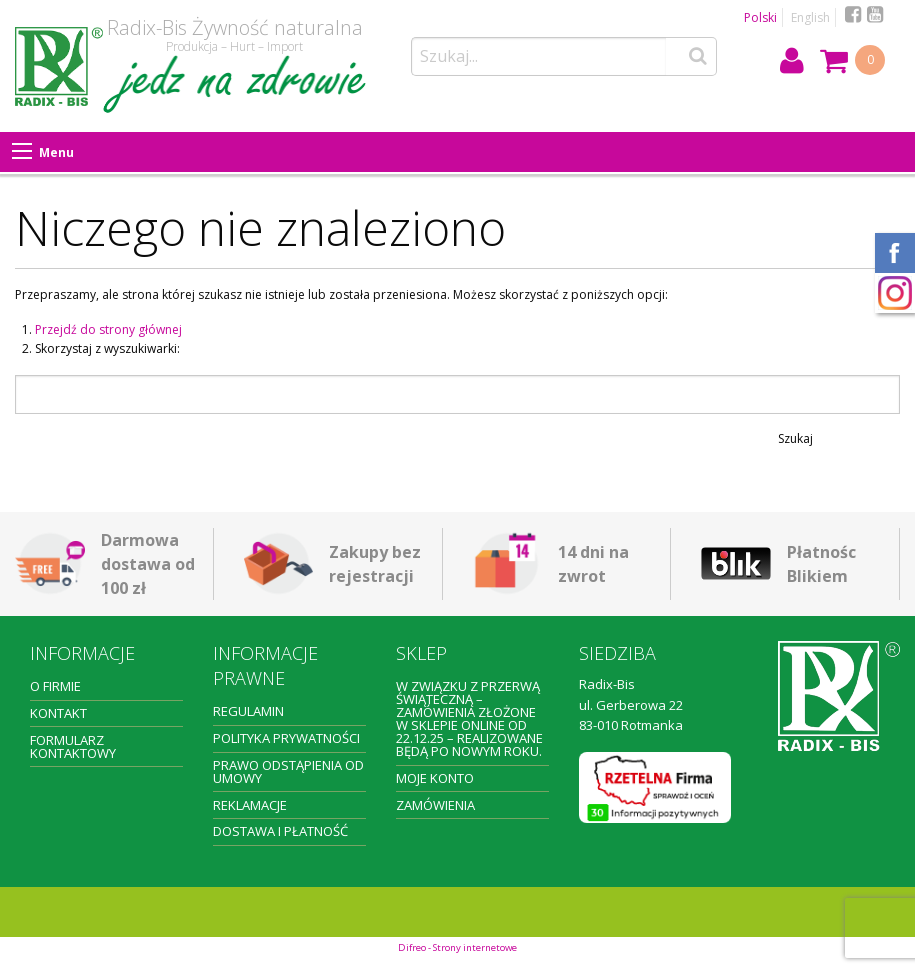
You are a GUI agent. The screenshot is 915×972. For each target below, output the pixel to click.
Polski (760, 17)
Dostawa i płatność (280, 831)
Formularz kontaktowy (73, 746)
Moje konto (435, 778)
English (810, 17)
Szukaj (795, 439)
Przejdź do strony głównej (108, 329)
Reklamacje (250, 805)
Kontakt (58, 713)
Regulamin (248, 711)
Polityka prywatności (286, 738)
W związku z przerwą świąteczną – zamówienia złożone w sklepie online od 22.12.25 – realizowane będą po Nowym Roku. (469, 718)
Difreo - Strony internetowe (457, 947)
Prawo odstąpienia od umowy (288, 771)
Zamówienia (435, 805)
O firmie (55, 686)
